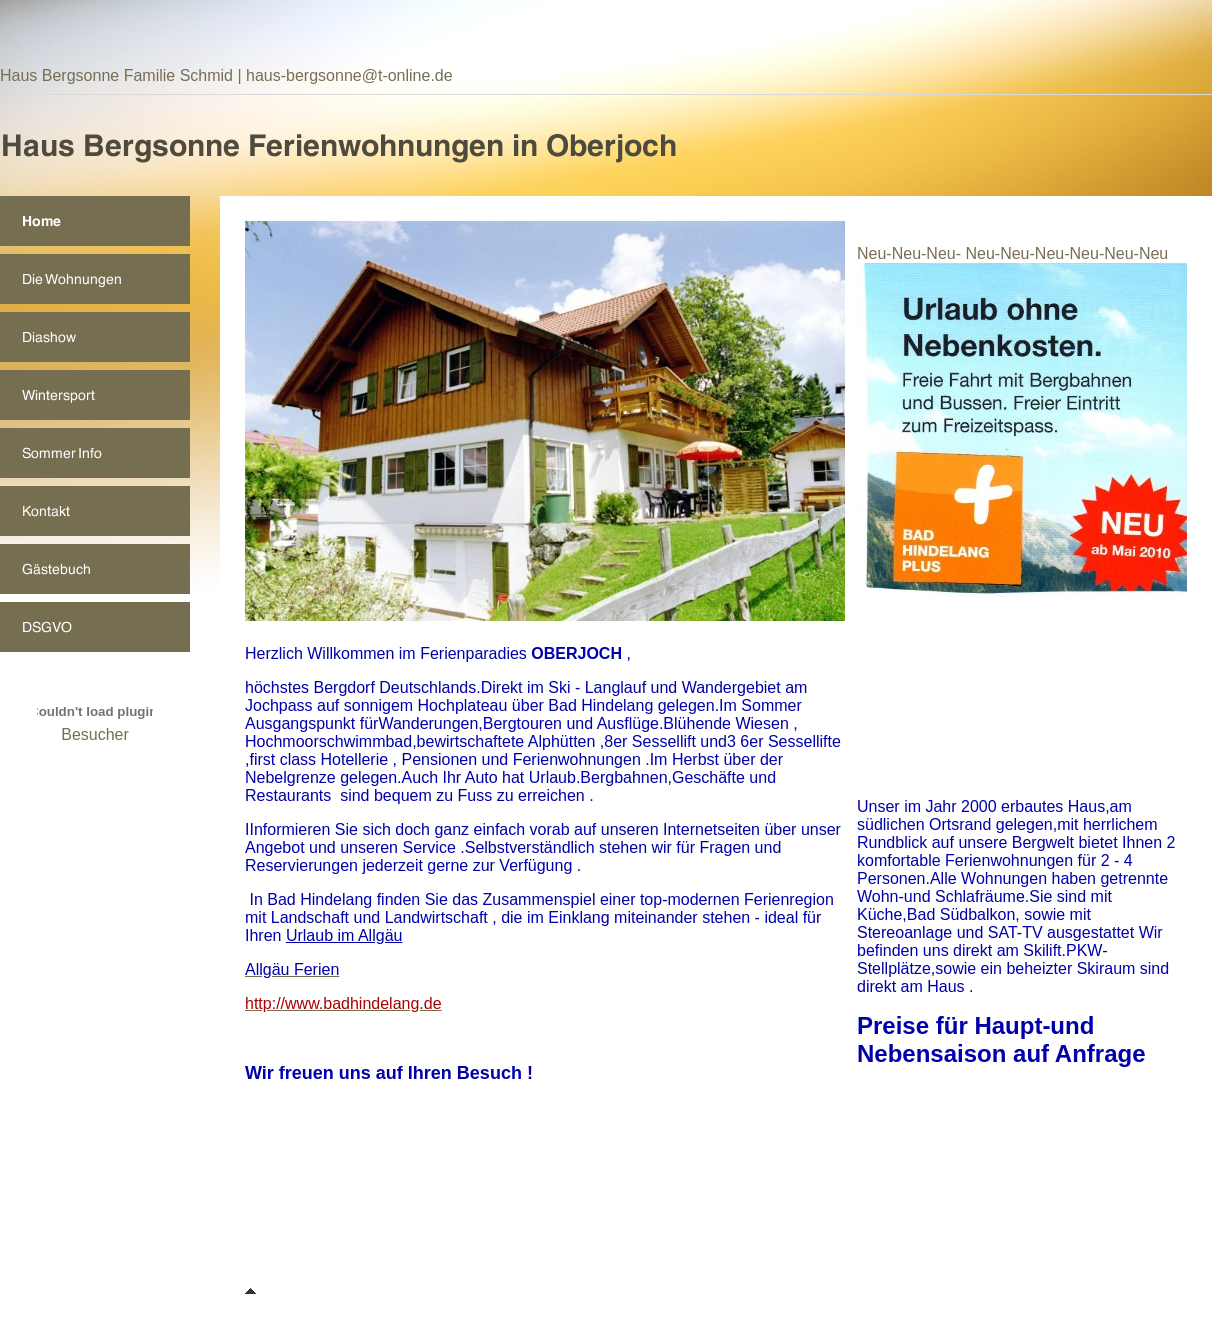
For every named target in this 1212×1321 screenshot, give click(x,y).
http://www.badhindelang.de (343, 1003)
